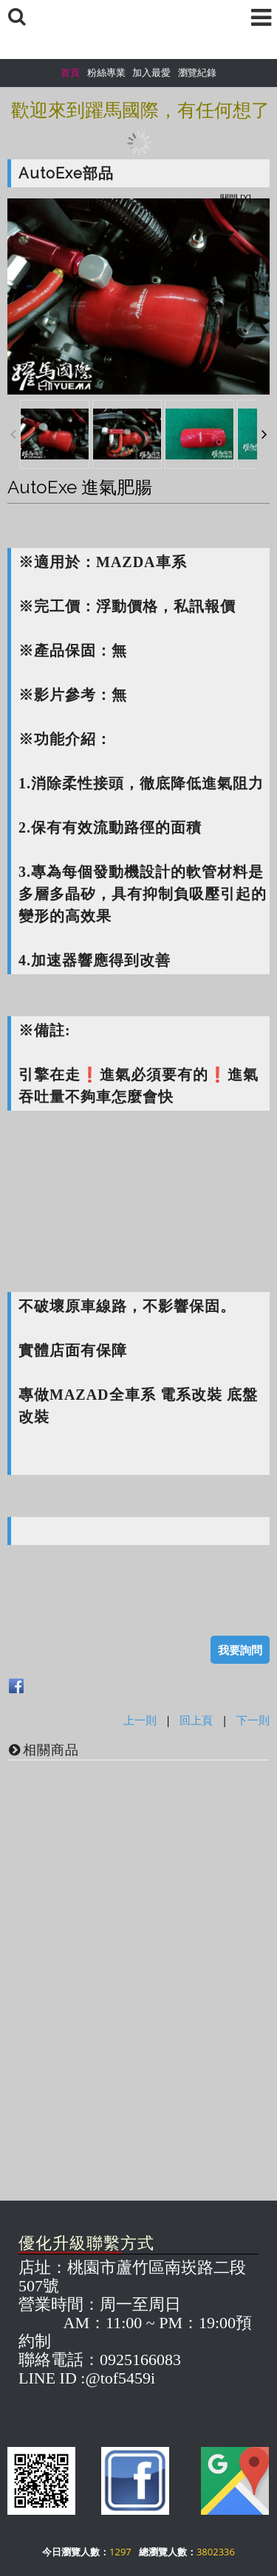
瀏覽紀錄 (197, 72)
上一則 (140, 1719)
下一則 (253, 1719)
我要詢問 (240, 1649)
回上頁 (196, 1719)
